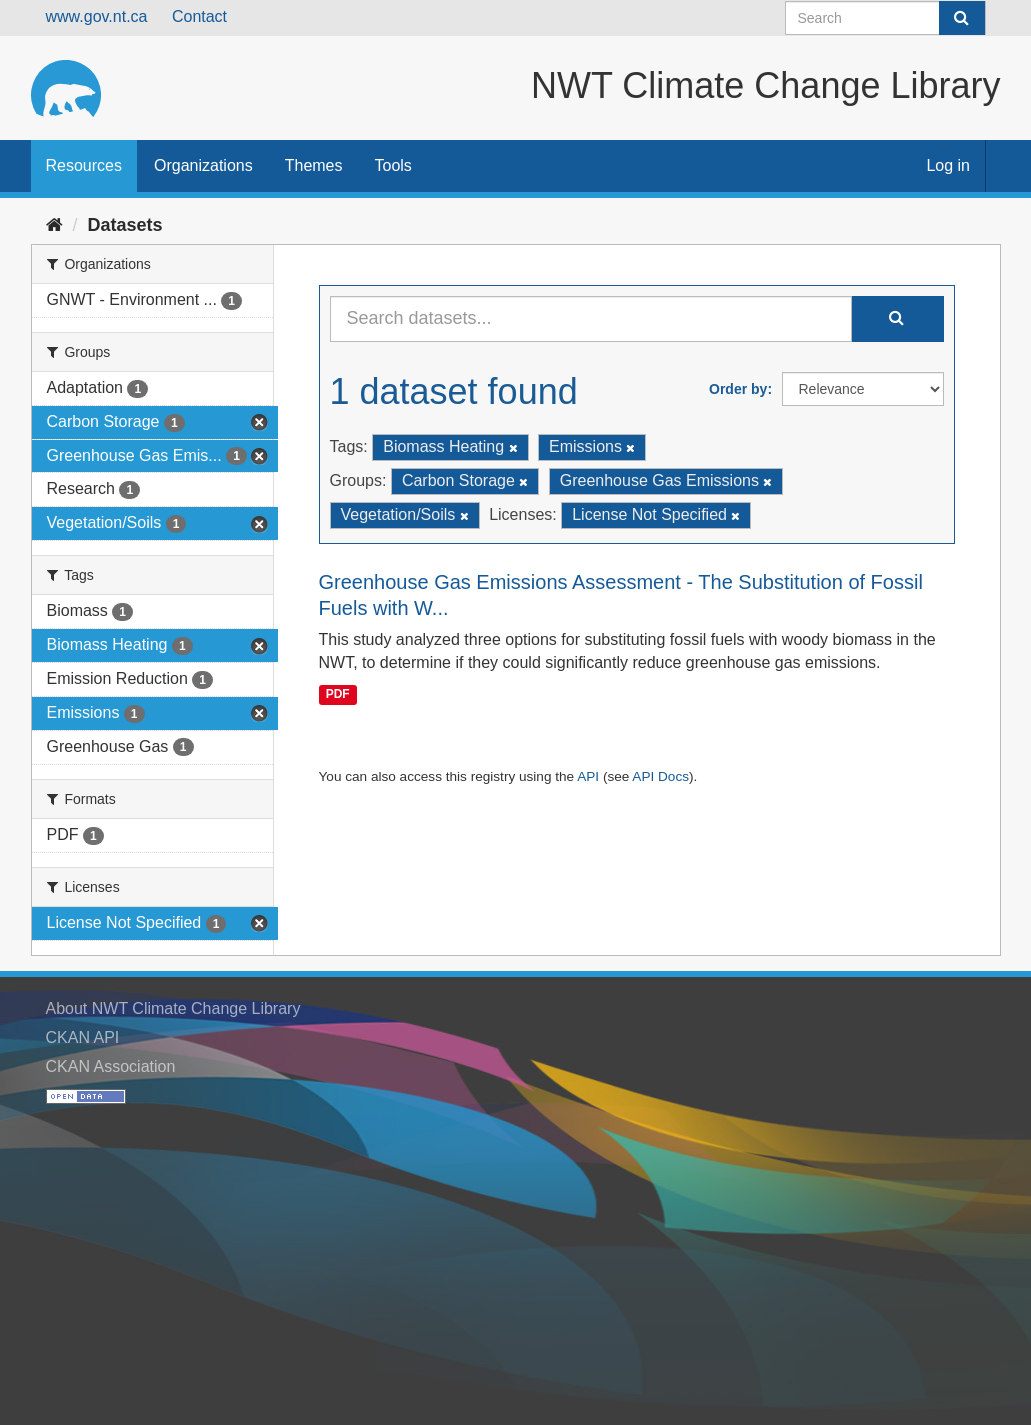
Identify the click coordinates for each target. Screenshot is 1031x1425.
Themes (314, 165)
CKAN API (83, 1037)
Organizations (203, 165)
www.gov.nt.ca (97, 16)
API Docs (660, 776)
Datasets (125, 225)
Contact (199, 16)
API (588, 776)
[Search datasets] (885, 18)
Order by (738, 389)
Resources (84, 165)
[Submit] (962, 18)
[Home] (54, 225)
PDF (338, 694)
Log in (948, 165)
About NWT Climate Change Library (173, 1008)
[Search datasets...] (591, 319)
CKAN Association (111, 1066)
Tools (393, 165)
